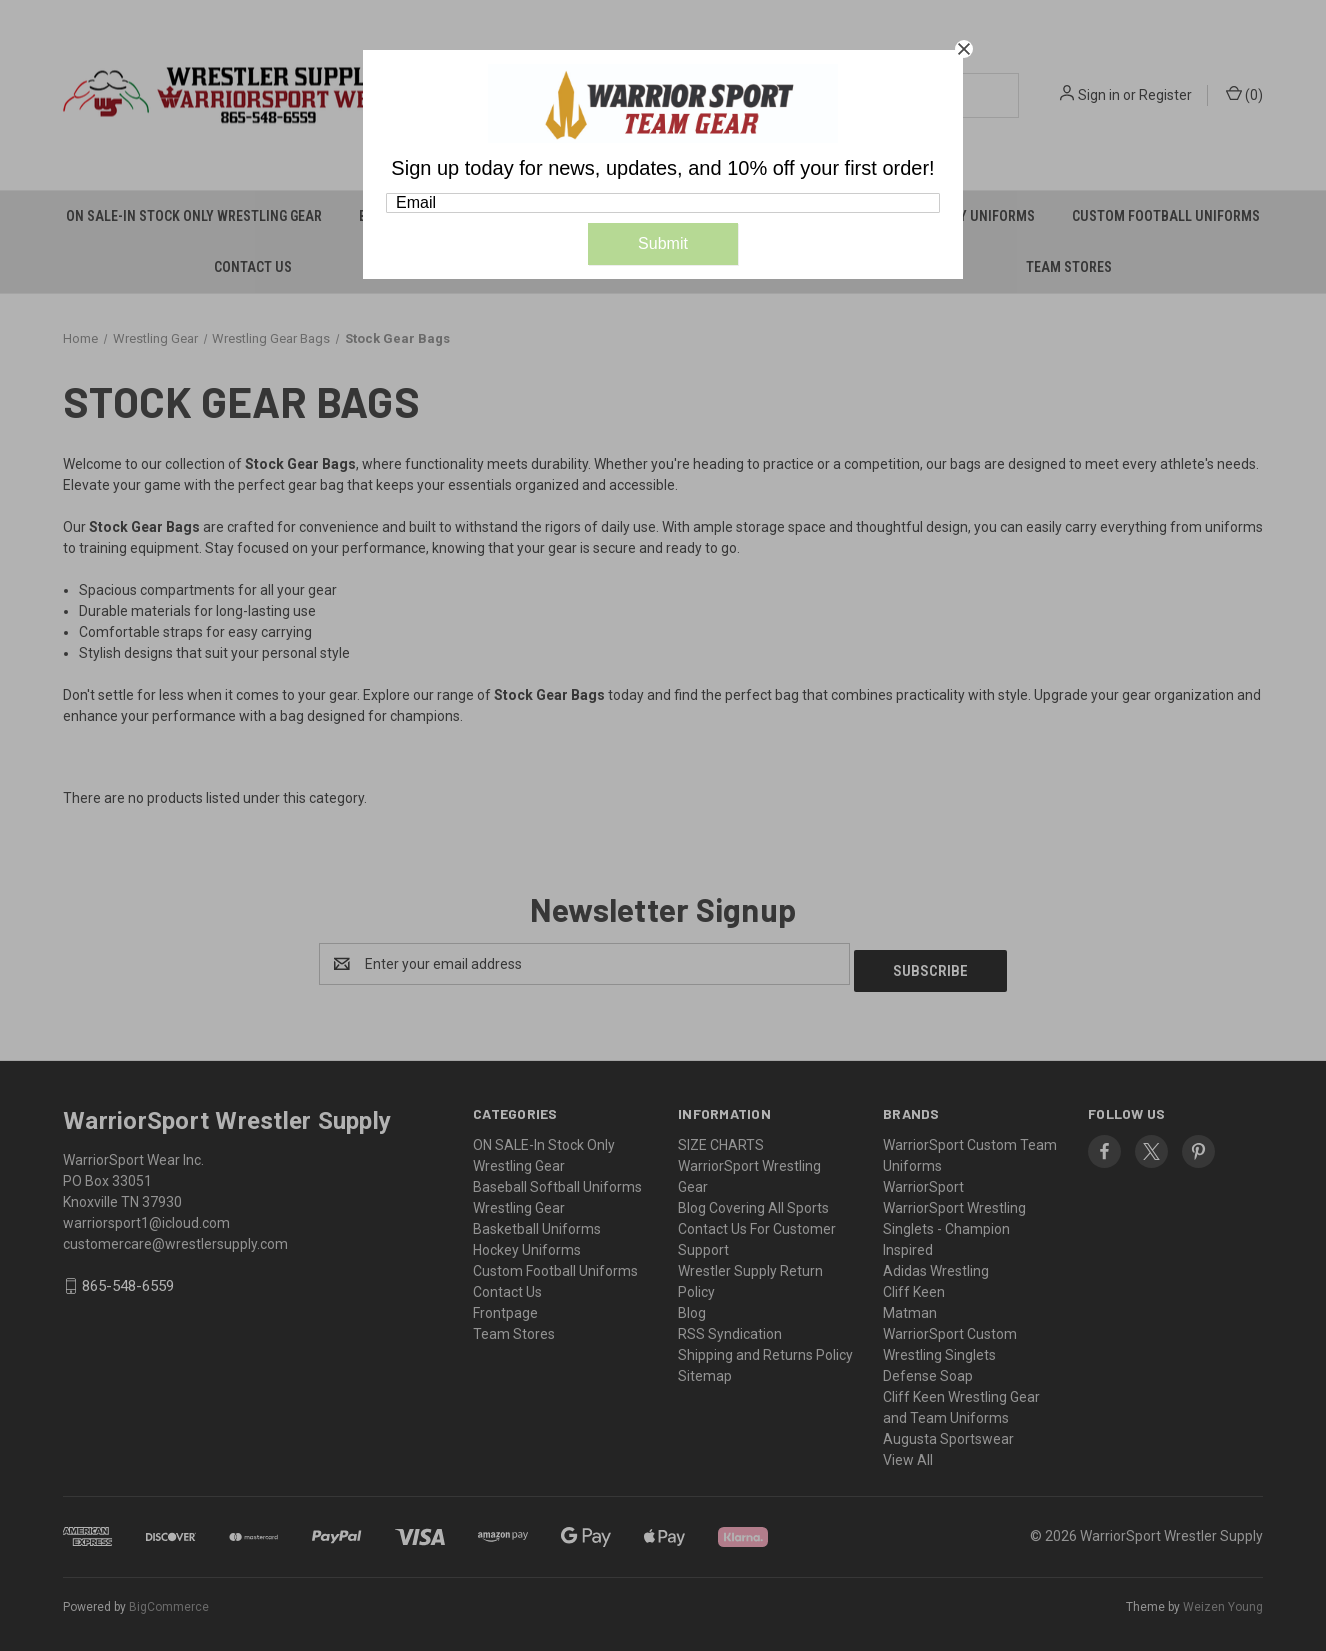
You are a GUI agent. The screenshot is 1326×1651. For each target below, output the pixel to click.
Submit (663, 243)
